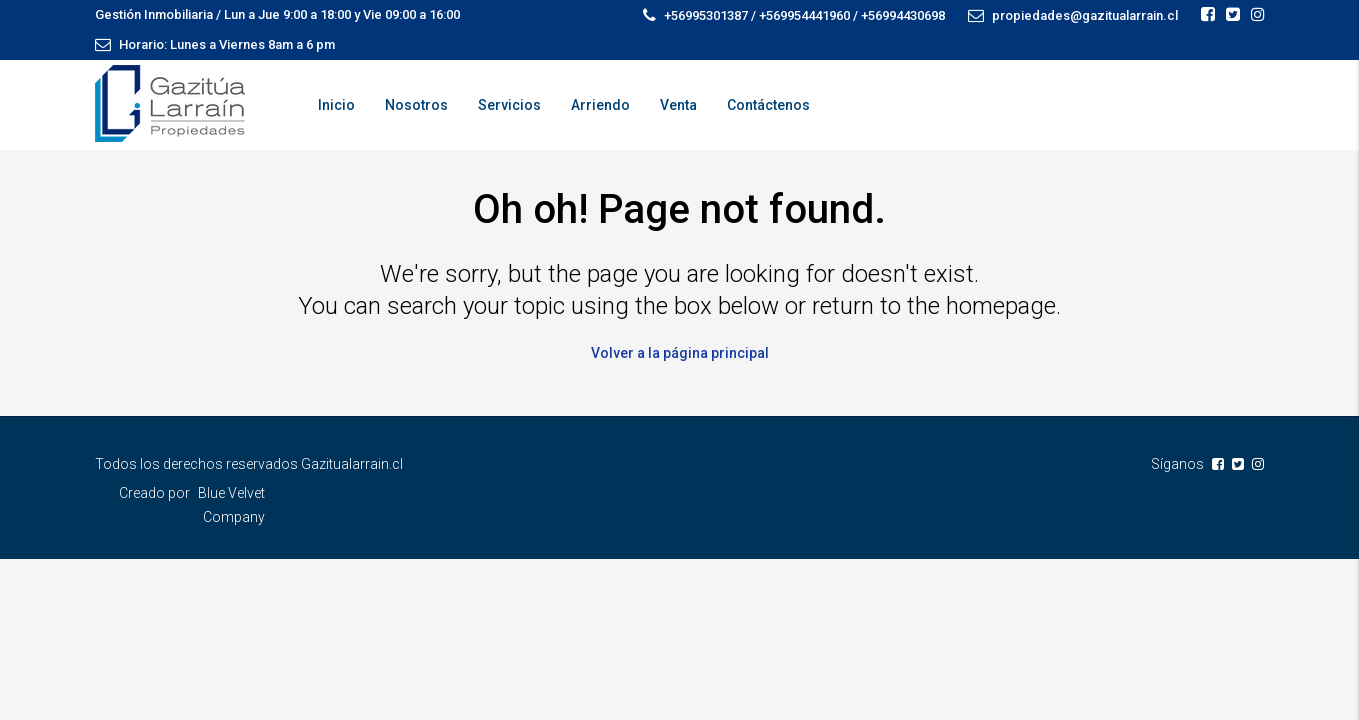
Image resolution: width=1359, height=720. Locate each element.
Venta (678, 105)
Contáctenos (768, 105)
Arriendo (600, 105)
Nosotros (416, 105)
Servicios (509, 105)
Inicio (336, 105)
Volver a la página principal (680, 353)
